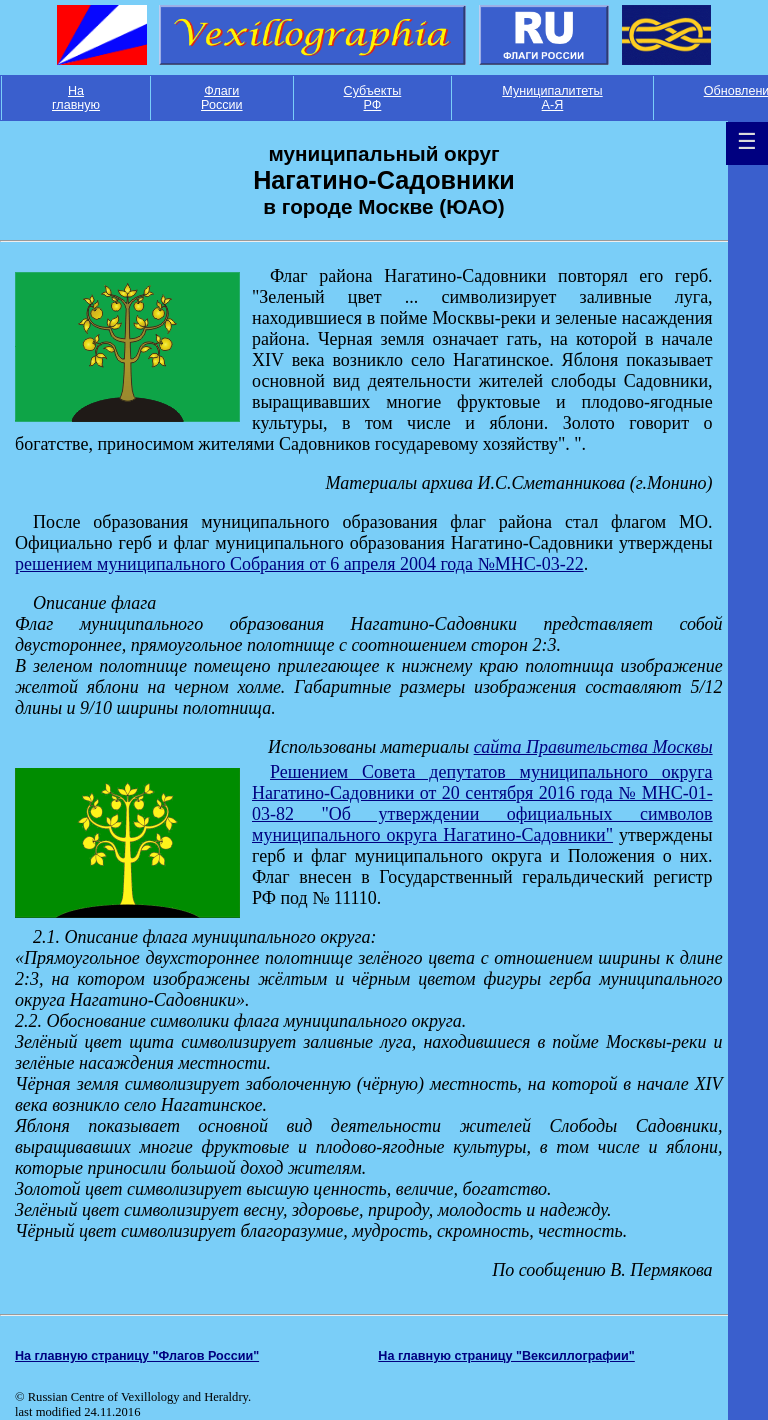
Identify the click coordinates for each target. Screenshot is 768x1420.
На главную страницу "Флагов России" (137, 1356)
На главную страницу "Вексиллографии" (506, 1356)
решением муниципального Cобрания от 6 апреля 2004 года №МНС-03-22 (299, 564)
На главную (76, 98)
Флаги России (222, 98)
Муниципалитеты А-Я (552, 98)
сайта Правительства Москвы (593, 747)
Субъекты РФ (373, 98)
